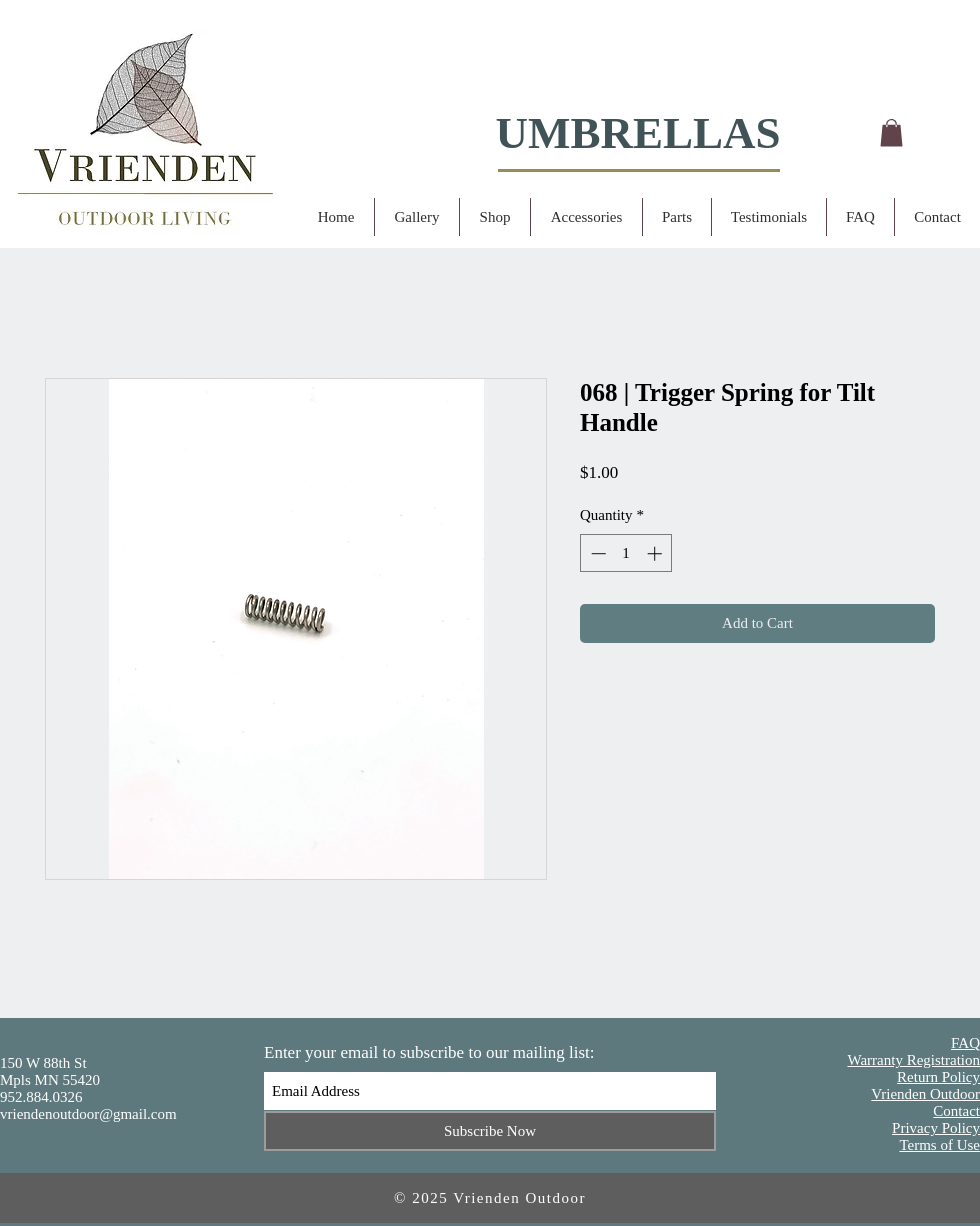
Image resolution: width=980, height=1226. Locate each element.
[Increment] (656, 553)
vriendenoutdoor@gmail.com (88, 1114)
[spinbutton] (626, 553)
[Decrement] (596, 553)
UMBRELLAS (637, 133)
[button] (891, 132)
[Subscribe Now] (490, 1131)
